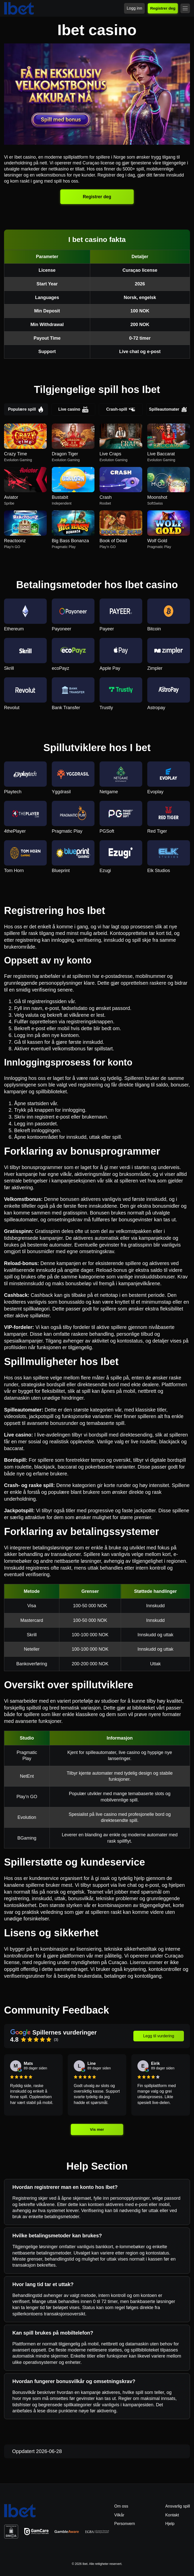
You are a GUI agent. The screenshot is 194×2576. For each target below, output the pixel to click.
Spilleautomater (168, 409)
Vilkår (119, 2515)
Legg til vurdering (158, 2036)
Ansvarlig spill (177, 2506)
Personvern (124, 2523)
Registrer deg (163, 8)
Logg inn (134, 8)
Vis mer (97, 2129)
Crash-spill (120, 409)
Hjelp (169, 2523)
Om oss (121, 2506)
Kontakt (172, 2515)
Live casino (73, 409)
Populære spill (26, 409)
